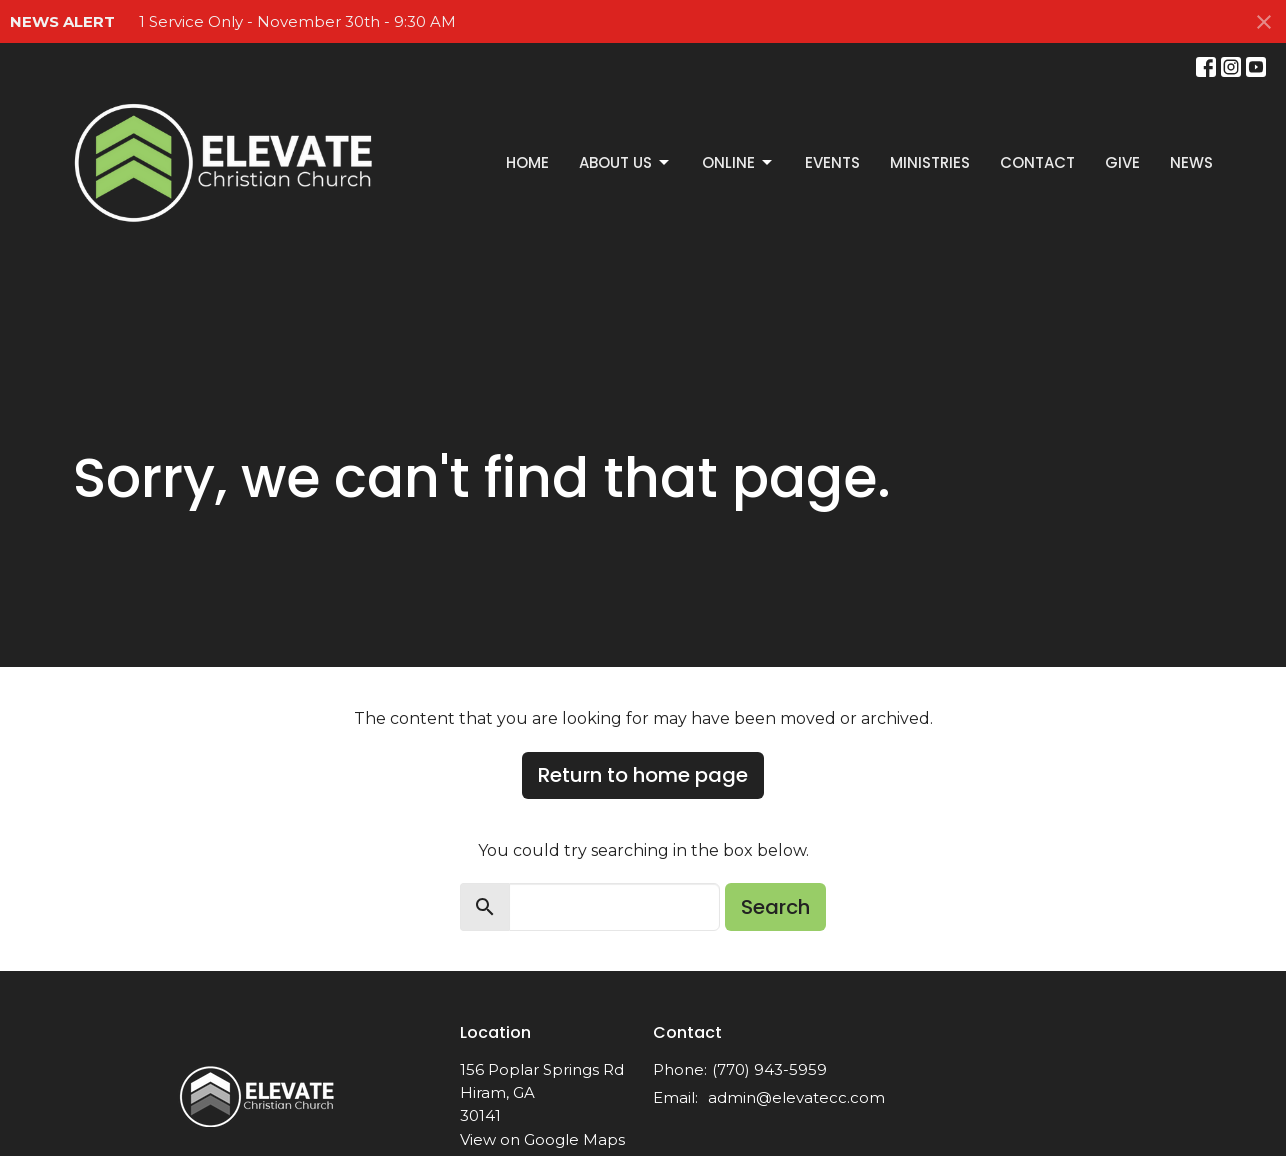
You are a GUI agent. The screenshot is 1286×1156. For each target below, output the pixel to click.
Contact (1037, 162)
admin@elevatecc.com (796, 1097)
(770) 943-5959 (769, 1069)
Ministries (930, 162)
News (1191, 162)
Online (738, 162)
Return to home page (643, 775)
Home (527, 162)
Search (775, 907)
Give (1122, 162)
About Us (625, 162)
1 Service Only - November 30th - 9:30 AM (297, 21)
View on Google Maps (542, 1139)
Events (832, 162)
